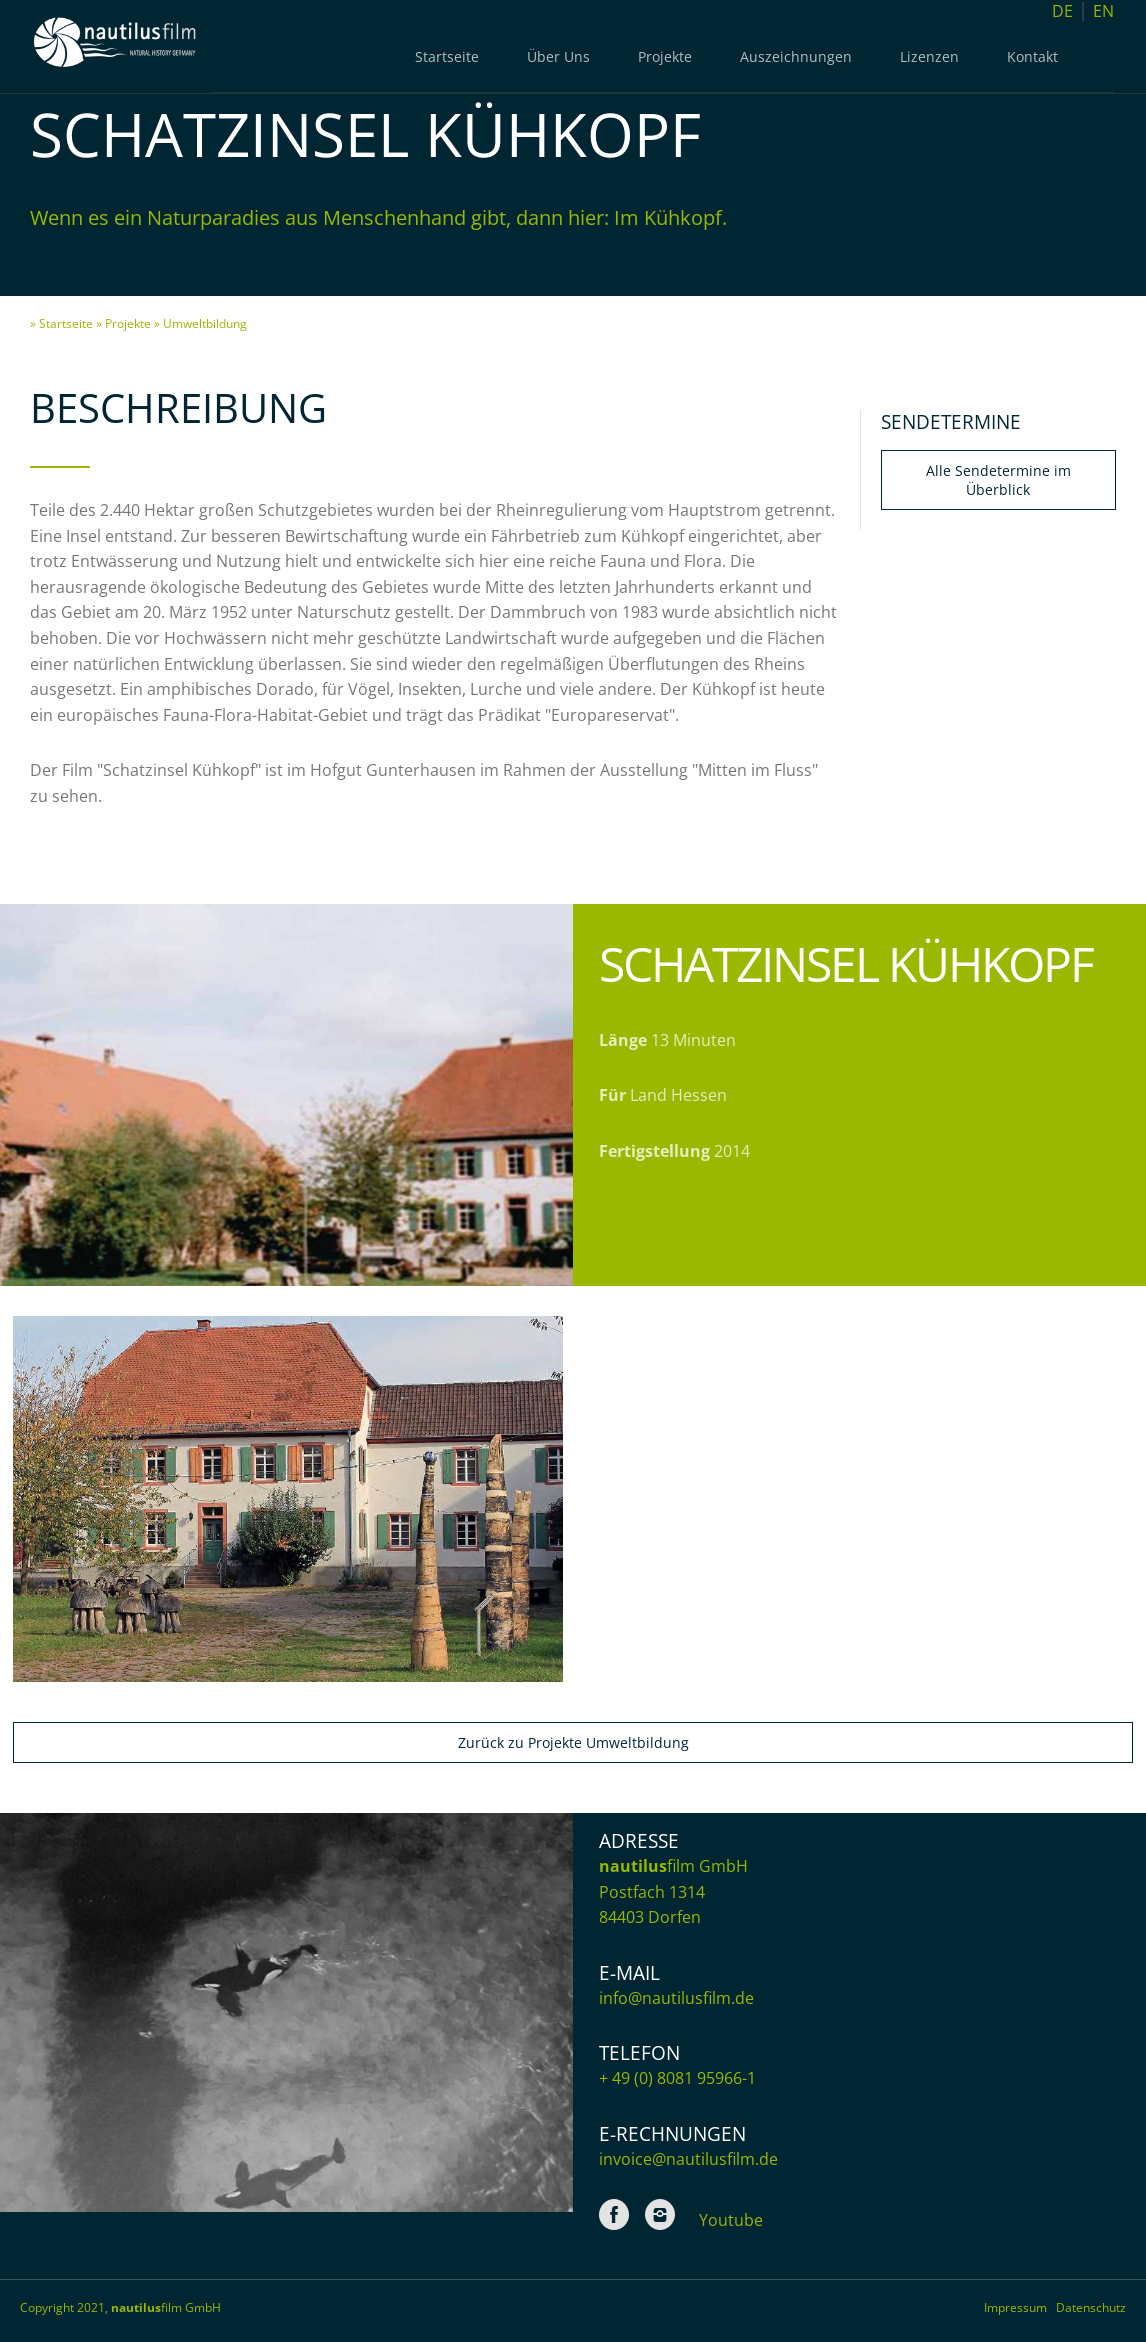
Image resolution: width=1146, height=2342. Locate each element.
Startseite (447, 56)
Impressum (1020, 2308)
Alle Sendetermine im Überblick (998, 480)
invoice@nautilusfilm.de (688, 2159)
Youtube (731, 2220)
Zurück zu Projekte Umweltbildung (573, 1742)
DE (1062, 11)
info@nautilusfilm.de (676, 1998)
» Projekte (123, 323)
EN (1103, 11)
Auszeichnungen (796, 56)
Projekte (665, 56)
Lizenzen (929, 56)
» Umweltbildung (200, 323)
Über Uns (558, 56)
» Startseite (61, 323)
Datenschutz (1091, 2308)
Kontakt (1032, 56)
